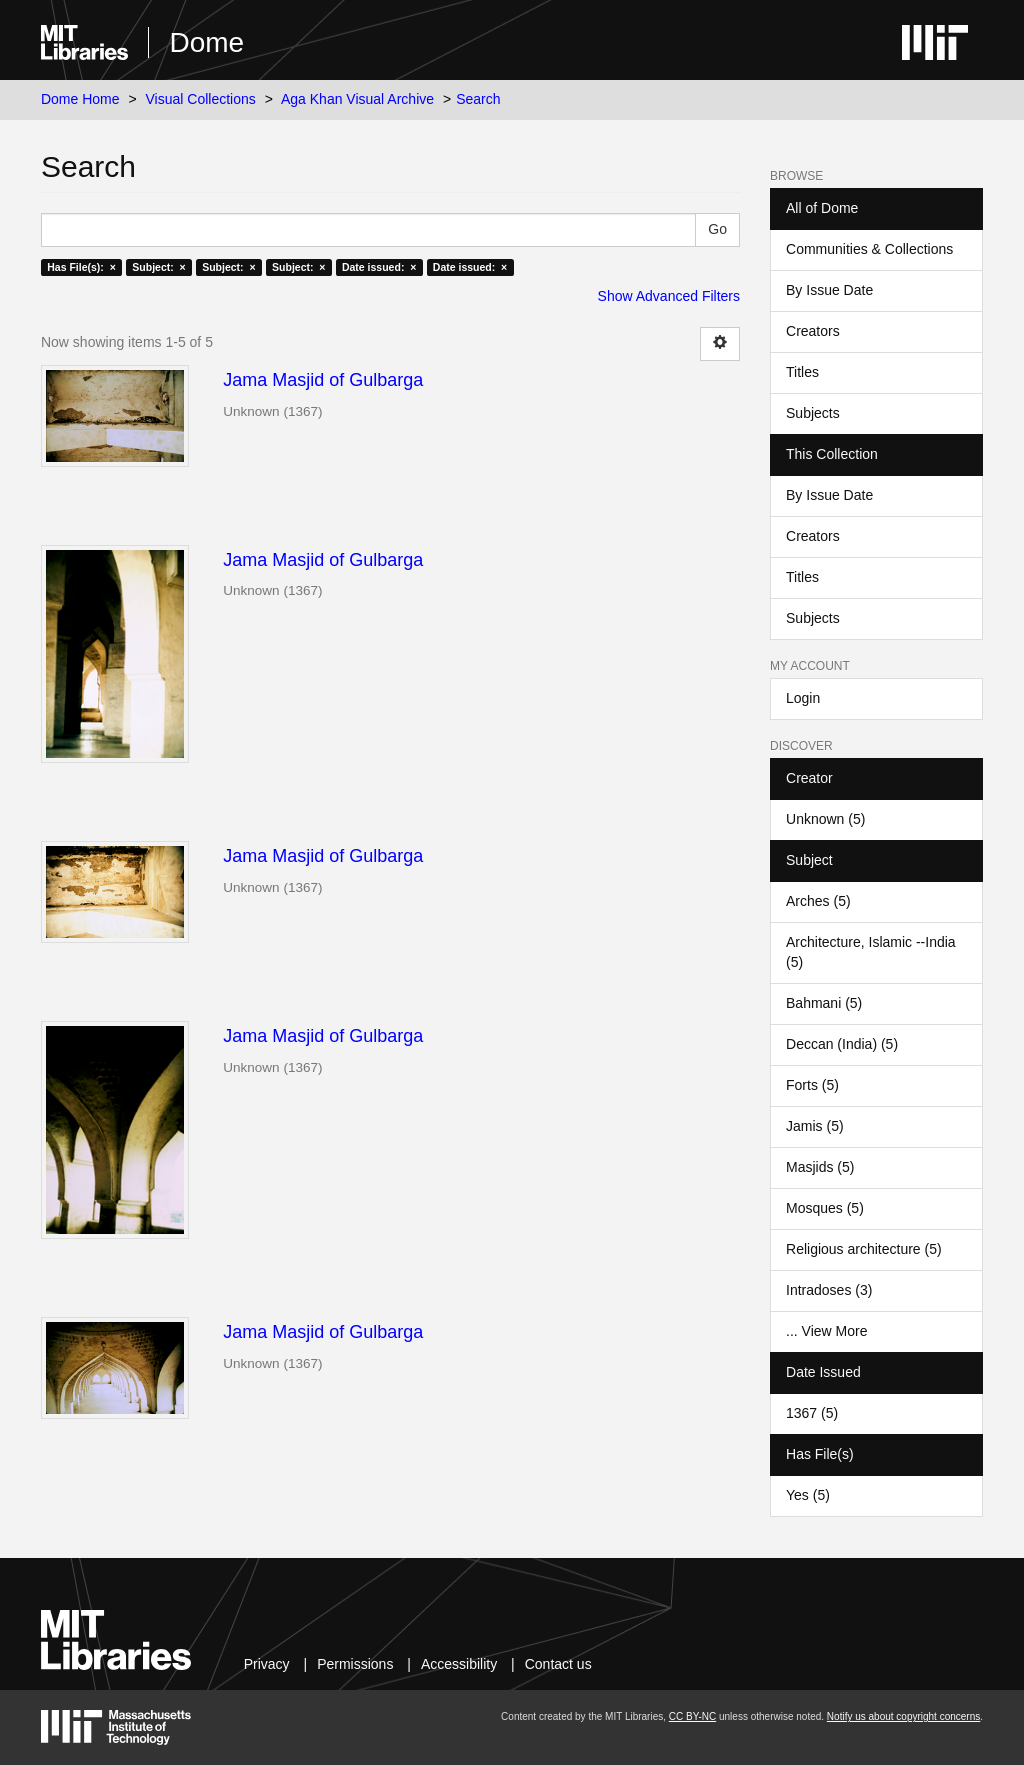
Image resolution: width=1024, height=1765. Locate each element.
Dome (206, 42)
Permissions (355, 1664)
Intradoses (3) (829, 1290)
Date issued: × (379, 267)
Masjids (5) (820, 1167)
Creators (813, 331)
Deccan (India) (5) (842, 1044)
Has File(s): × (81, 267)
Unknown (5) (825, 819)
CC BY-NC (692, 1716)
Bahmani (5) (824, 1003)
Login (803, 698)
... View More (826, 1331)
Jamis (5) (815, 1126)
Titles (802, 372)
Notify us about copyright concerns (903, 1716)
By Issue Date (829, 290)
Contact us (558, 1664)
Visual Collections (201, 99)
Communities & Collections (869, 249)
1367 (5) (812, 1413)
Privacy (267, 1664)
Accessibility (459, 1664)
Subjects (813, 413)
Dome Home (80, 99)
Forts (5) (812, 1085)
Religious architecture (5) (864, 1249)
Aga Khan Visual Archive (357, 99)
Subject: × (158, 267)
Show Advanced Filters (669, 296)
